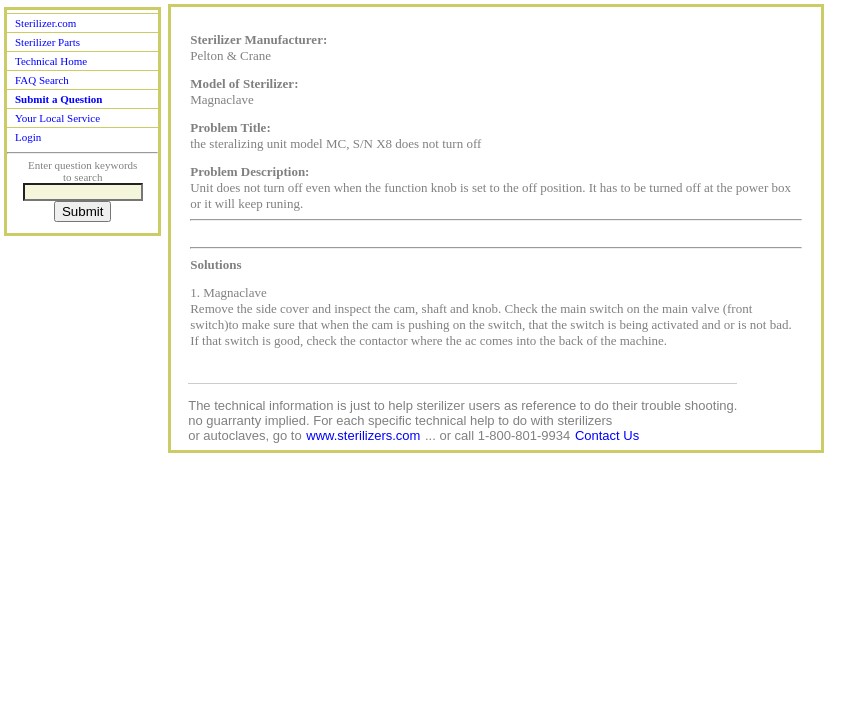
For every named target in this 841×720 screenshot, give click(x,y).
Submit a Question (58, 99)
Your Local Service (57, 118)
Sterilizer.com (45, 23)
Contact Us (607, 435)
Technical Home (51, 61)
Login (28, 137)
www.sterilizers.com (363, 435)
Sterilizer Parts (47, 42)
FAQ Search (42, 80)
